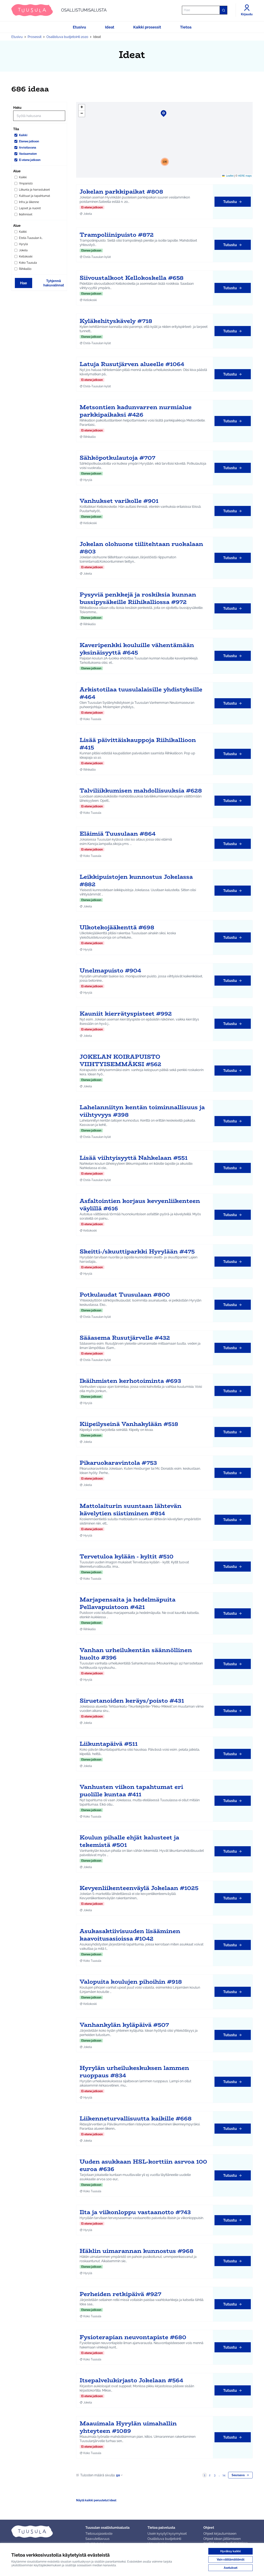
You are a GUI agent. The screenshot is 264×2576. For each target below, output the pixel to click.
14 (224, 2475)
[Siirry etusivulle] (59, 10)
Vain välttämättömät (230, 2559)
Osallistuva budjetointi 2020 (67, 37)
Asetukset (230, 2567)
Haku (17, 108)
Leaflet (227, 175)
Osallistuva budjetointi (164, 2539)
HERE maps (245, 175)
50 (119, 2475)
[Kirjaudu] (247, 10)
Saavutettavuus (97, 2539)
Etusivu (17, 37)
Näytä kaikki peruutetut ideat (96, 2500)
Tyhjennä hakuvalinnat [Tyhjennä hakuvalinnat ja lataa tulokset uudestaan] (54, 283)
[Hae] (204, 10)
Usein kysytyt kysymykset (167, 2534)
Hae (23, 283)
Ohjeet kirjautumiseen (219, 2534)
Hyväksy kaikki (230, 2551)
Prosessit (34, 37)
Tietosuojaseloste (98, 2534)
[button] (161, 111)
